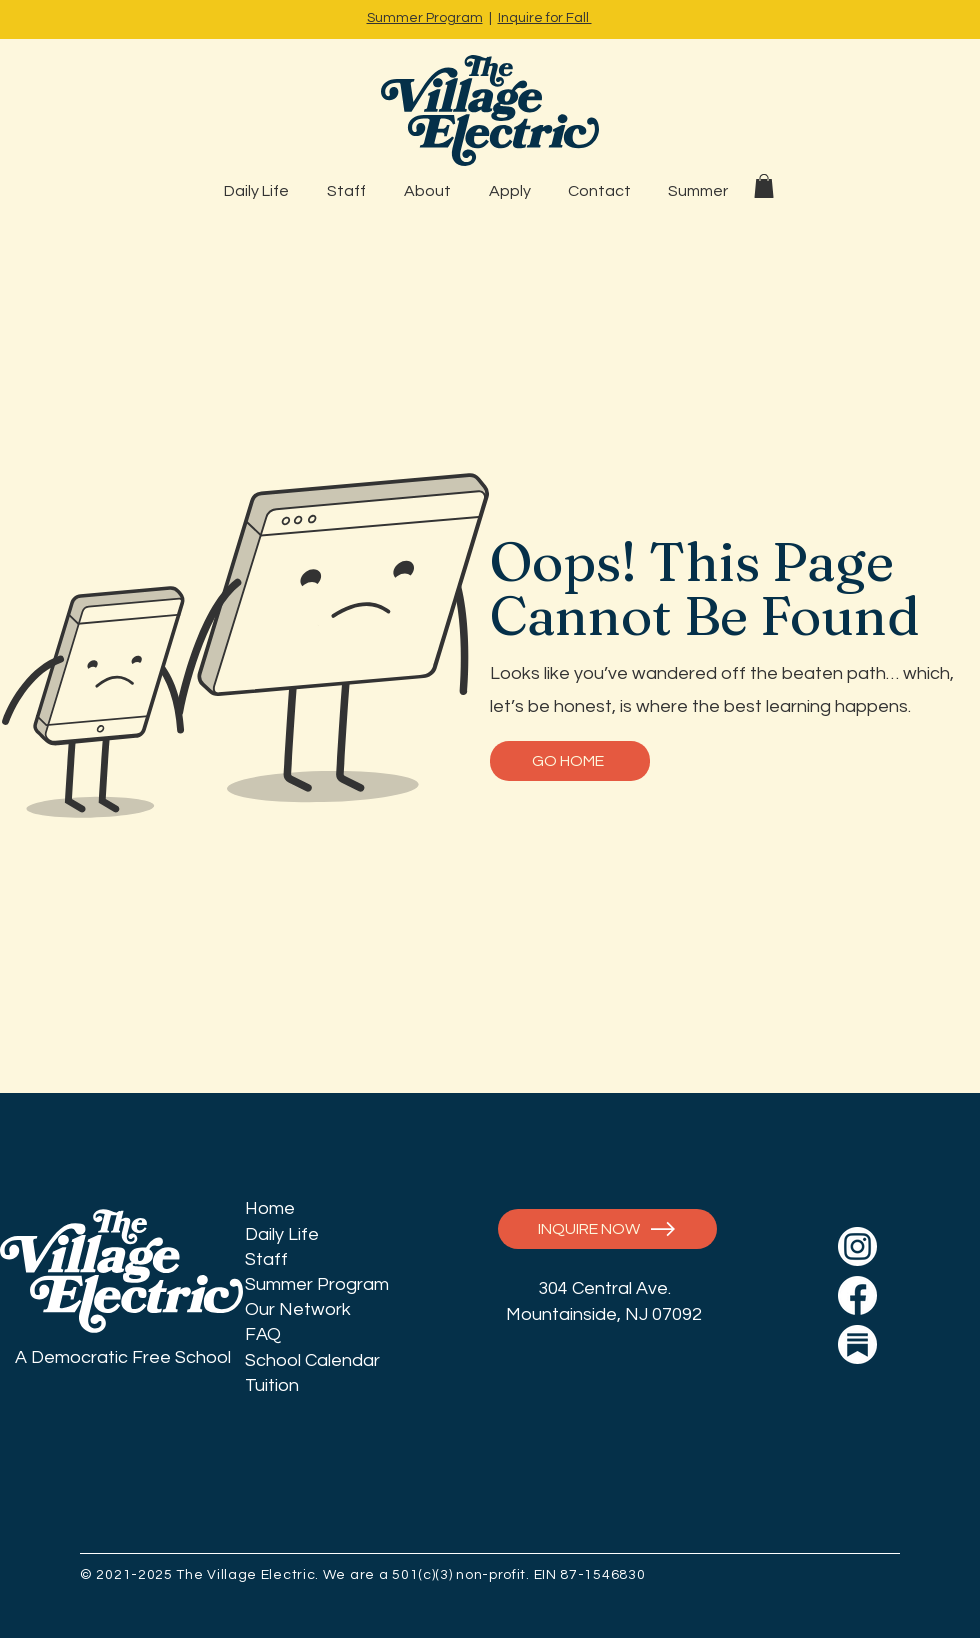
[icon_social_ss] (857, 1344)
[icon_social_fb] (857, 1295)
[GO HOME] (570, 761)
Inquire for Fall (545, 18)
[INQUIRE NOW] (607, 1229)
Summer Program (425, 18)
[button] (764, 186)
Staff (266, 1259)
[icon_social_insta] (857, 1246)
